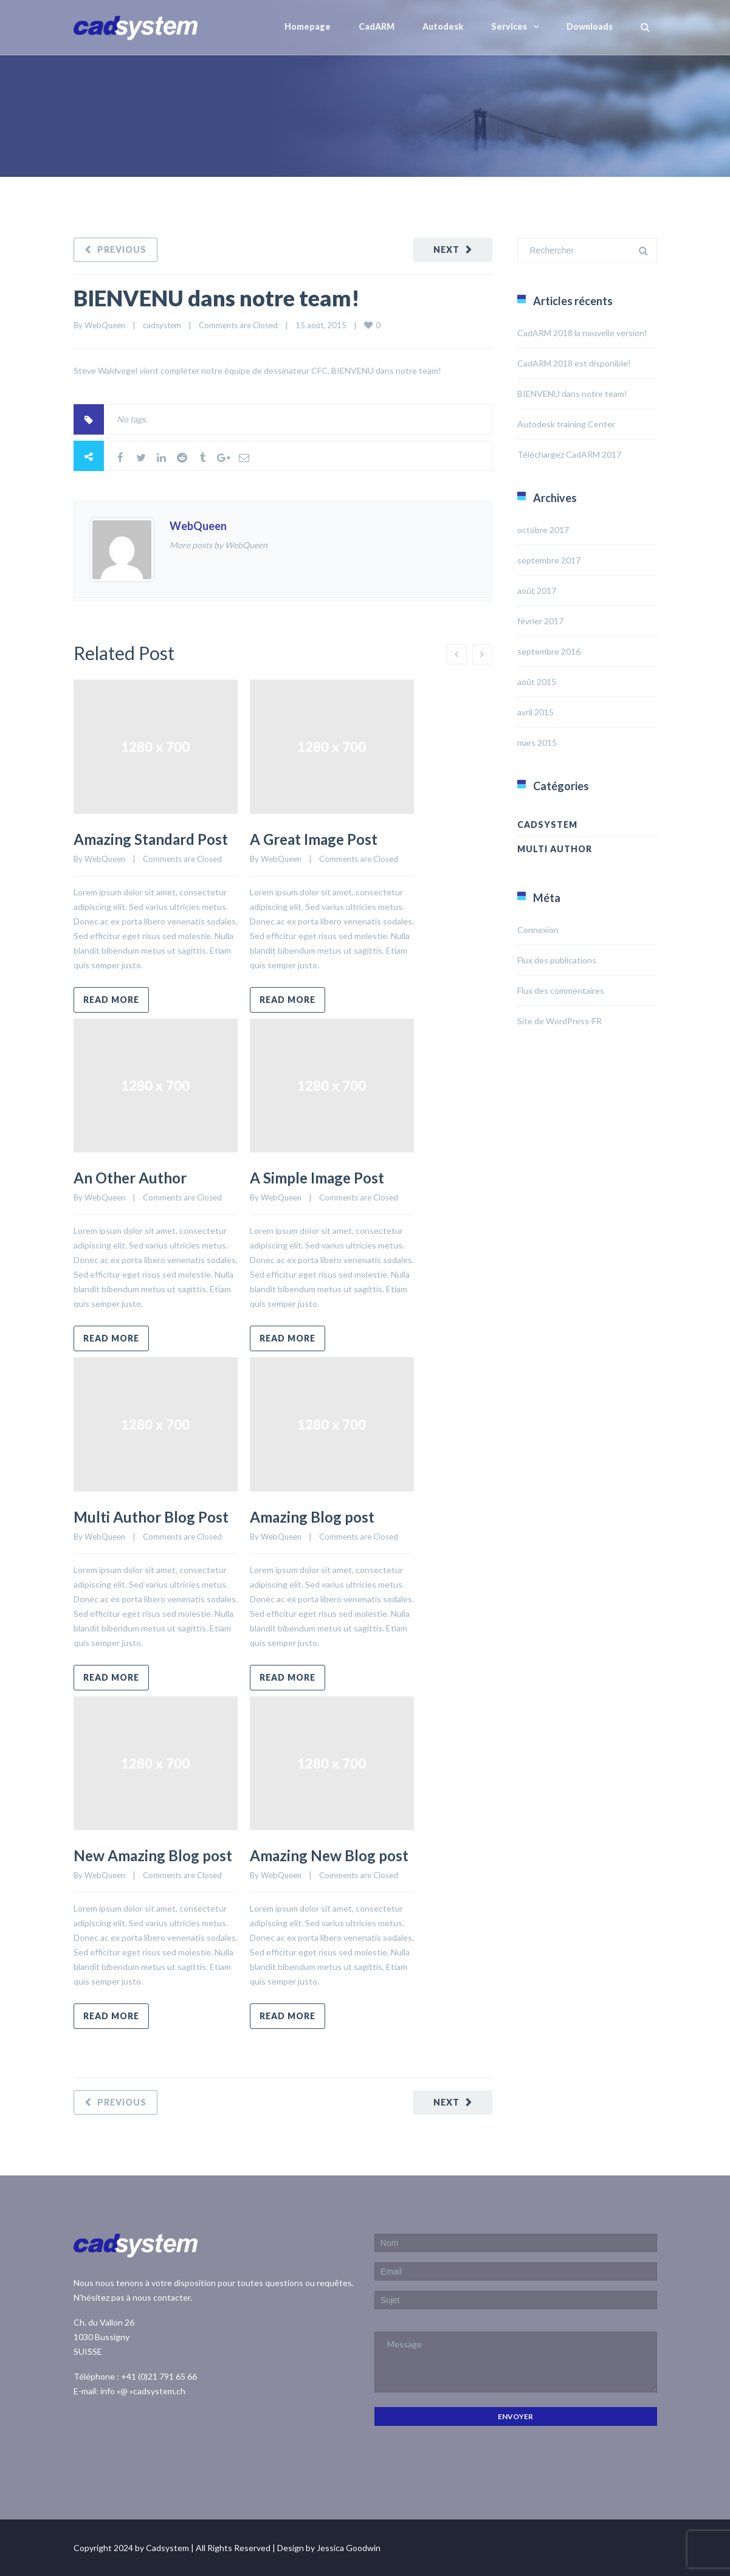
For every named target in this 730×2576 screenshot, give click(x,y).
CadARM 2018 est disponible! (574, 363)
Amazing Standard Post (151, 839)
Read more (111, 999)
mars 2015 (537, 742)
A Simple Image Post (317, 1177)
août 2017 (536, 590)
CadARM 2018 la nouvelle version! (582, 333)
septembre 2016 (548, 651)
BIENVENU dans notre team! (217, 297)
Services (509, 26)
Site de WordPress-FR (559, 1021)
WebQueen (104, 325)
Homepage (307, 26)
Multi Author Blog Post (151, 1517)
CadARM (376, 26)
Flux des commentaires (560, 990)
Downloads (589, 26)
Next (446, 249)
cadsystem (162, 325)
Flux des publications (556, 960)
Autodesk (442, 26)
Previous (121, 249)
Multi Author (554, 849)
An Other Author (130, 1177)
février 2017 (540, 621)
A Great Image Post (313, 839)
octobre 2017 (543, 530)
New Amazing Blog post (153, 1855)
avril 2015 (535, 712)
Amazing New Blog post (329, 1855)
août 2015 (536, 682)
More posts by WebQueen (218, 545)
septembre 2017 (548, 560)
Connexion (538, 930)
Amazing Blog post (312, 1517)
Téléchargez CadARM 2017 (569, 454)
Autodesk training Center (566, 424)
